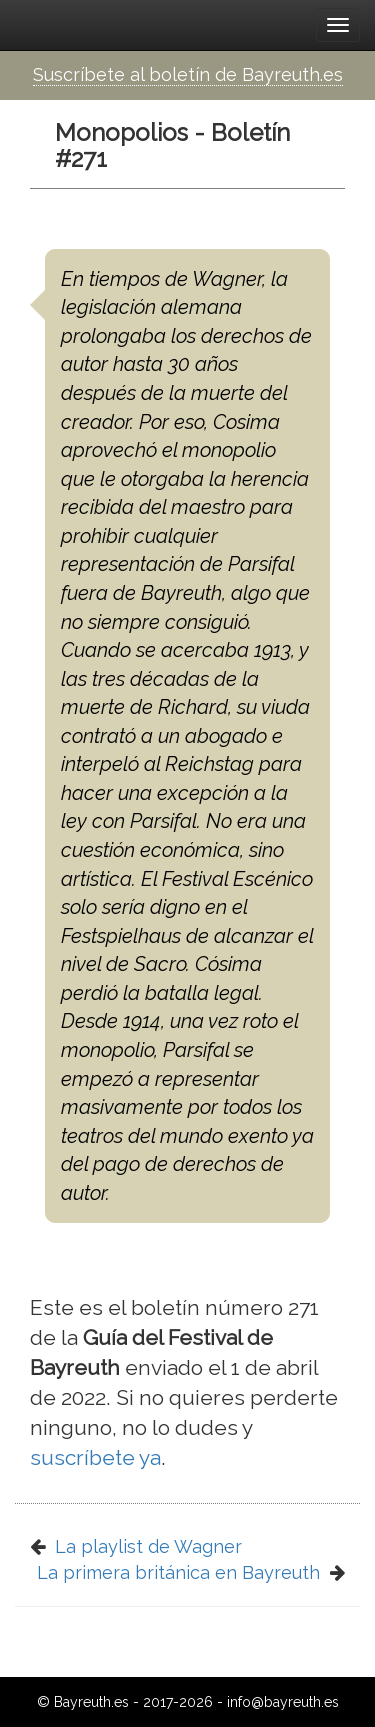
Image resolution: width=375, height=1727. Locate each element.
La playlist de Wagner (148, 1546)
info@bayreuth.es (283, 1702)
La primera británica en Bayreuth (178, 1572)
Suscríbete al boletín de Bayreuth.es (188, 74)
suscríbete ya (95, 1457)
